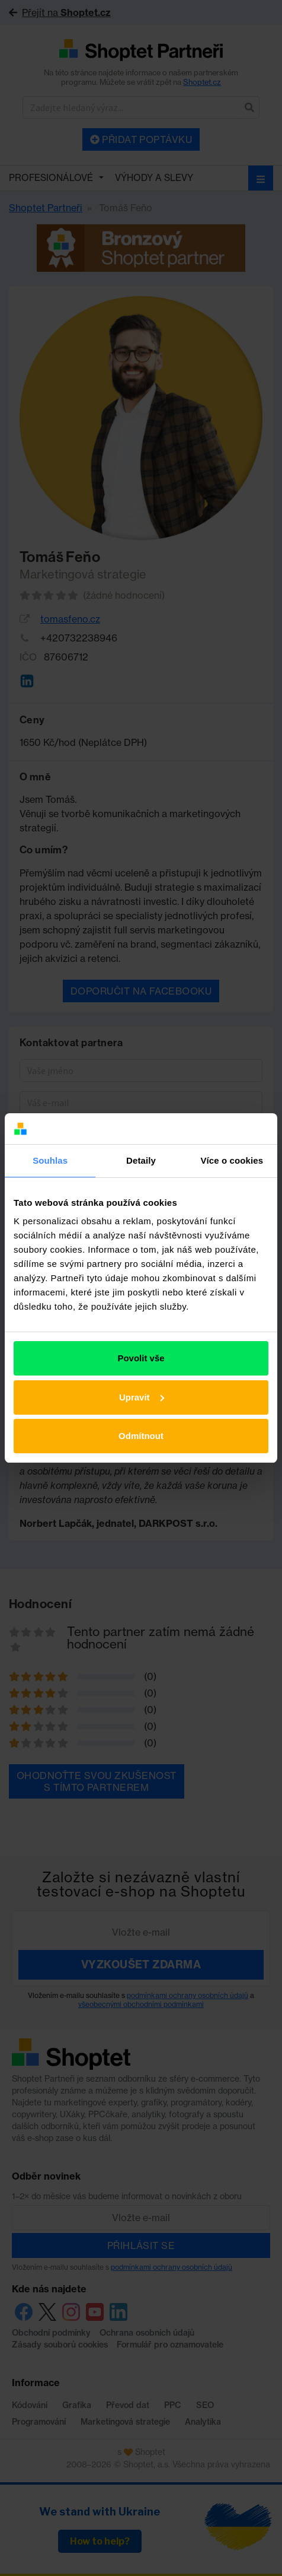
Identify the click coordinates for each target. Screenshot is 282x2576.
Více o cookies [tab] (232, 1160)
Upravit (141, 1397)
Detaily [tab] (141, 1160)
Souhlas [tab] (50, 1160)
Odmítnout (141, 1436)
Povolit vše (140, 1358)
